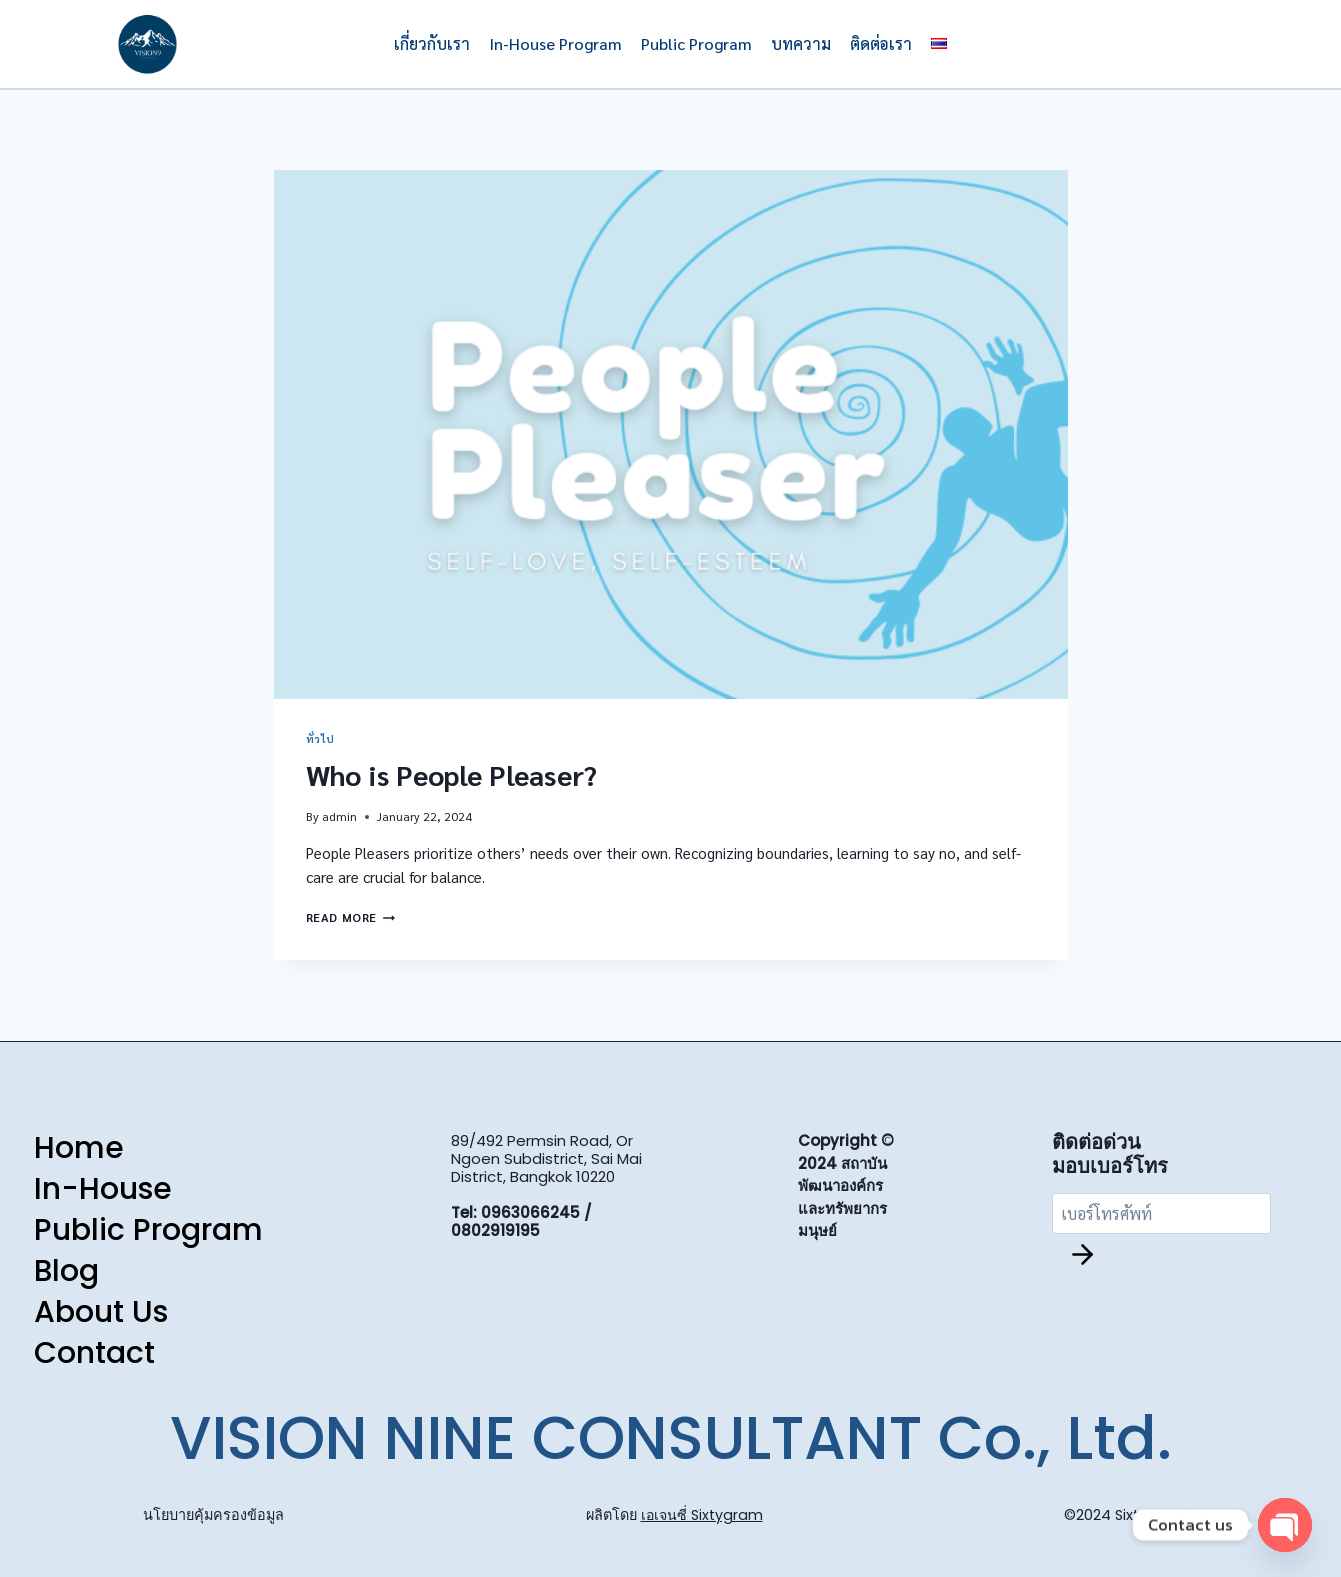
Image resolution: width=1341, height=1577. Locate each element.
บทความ (801, 43)
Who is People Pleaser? (451, 774)
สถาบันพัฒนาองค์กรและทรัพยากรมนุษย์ (842, 1198)
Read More (350, 917)
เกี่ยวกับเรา (432, 43)
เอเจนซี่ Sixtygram (701, 1515)
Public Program (696, 43)
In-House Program (555, 43)
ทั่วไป (320, 738)
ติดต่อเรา (881, 43)
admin (339, 816)
